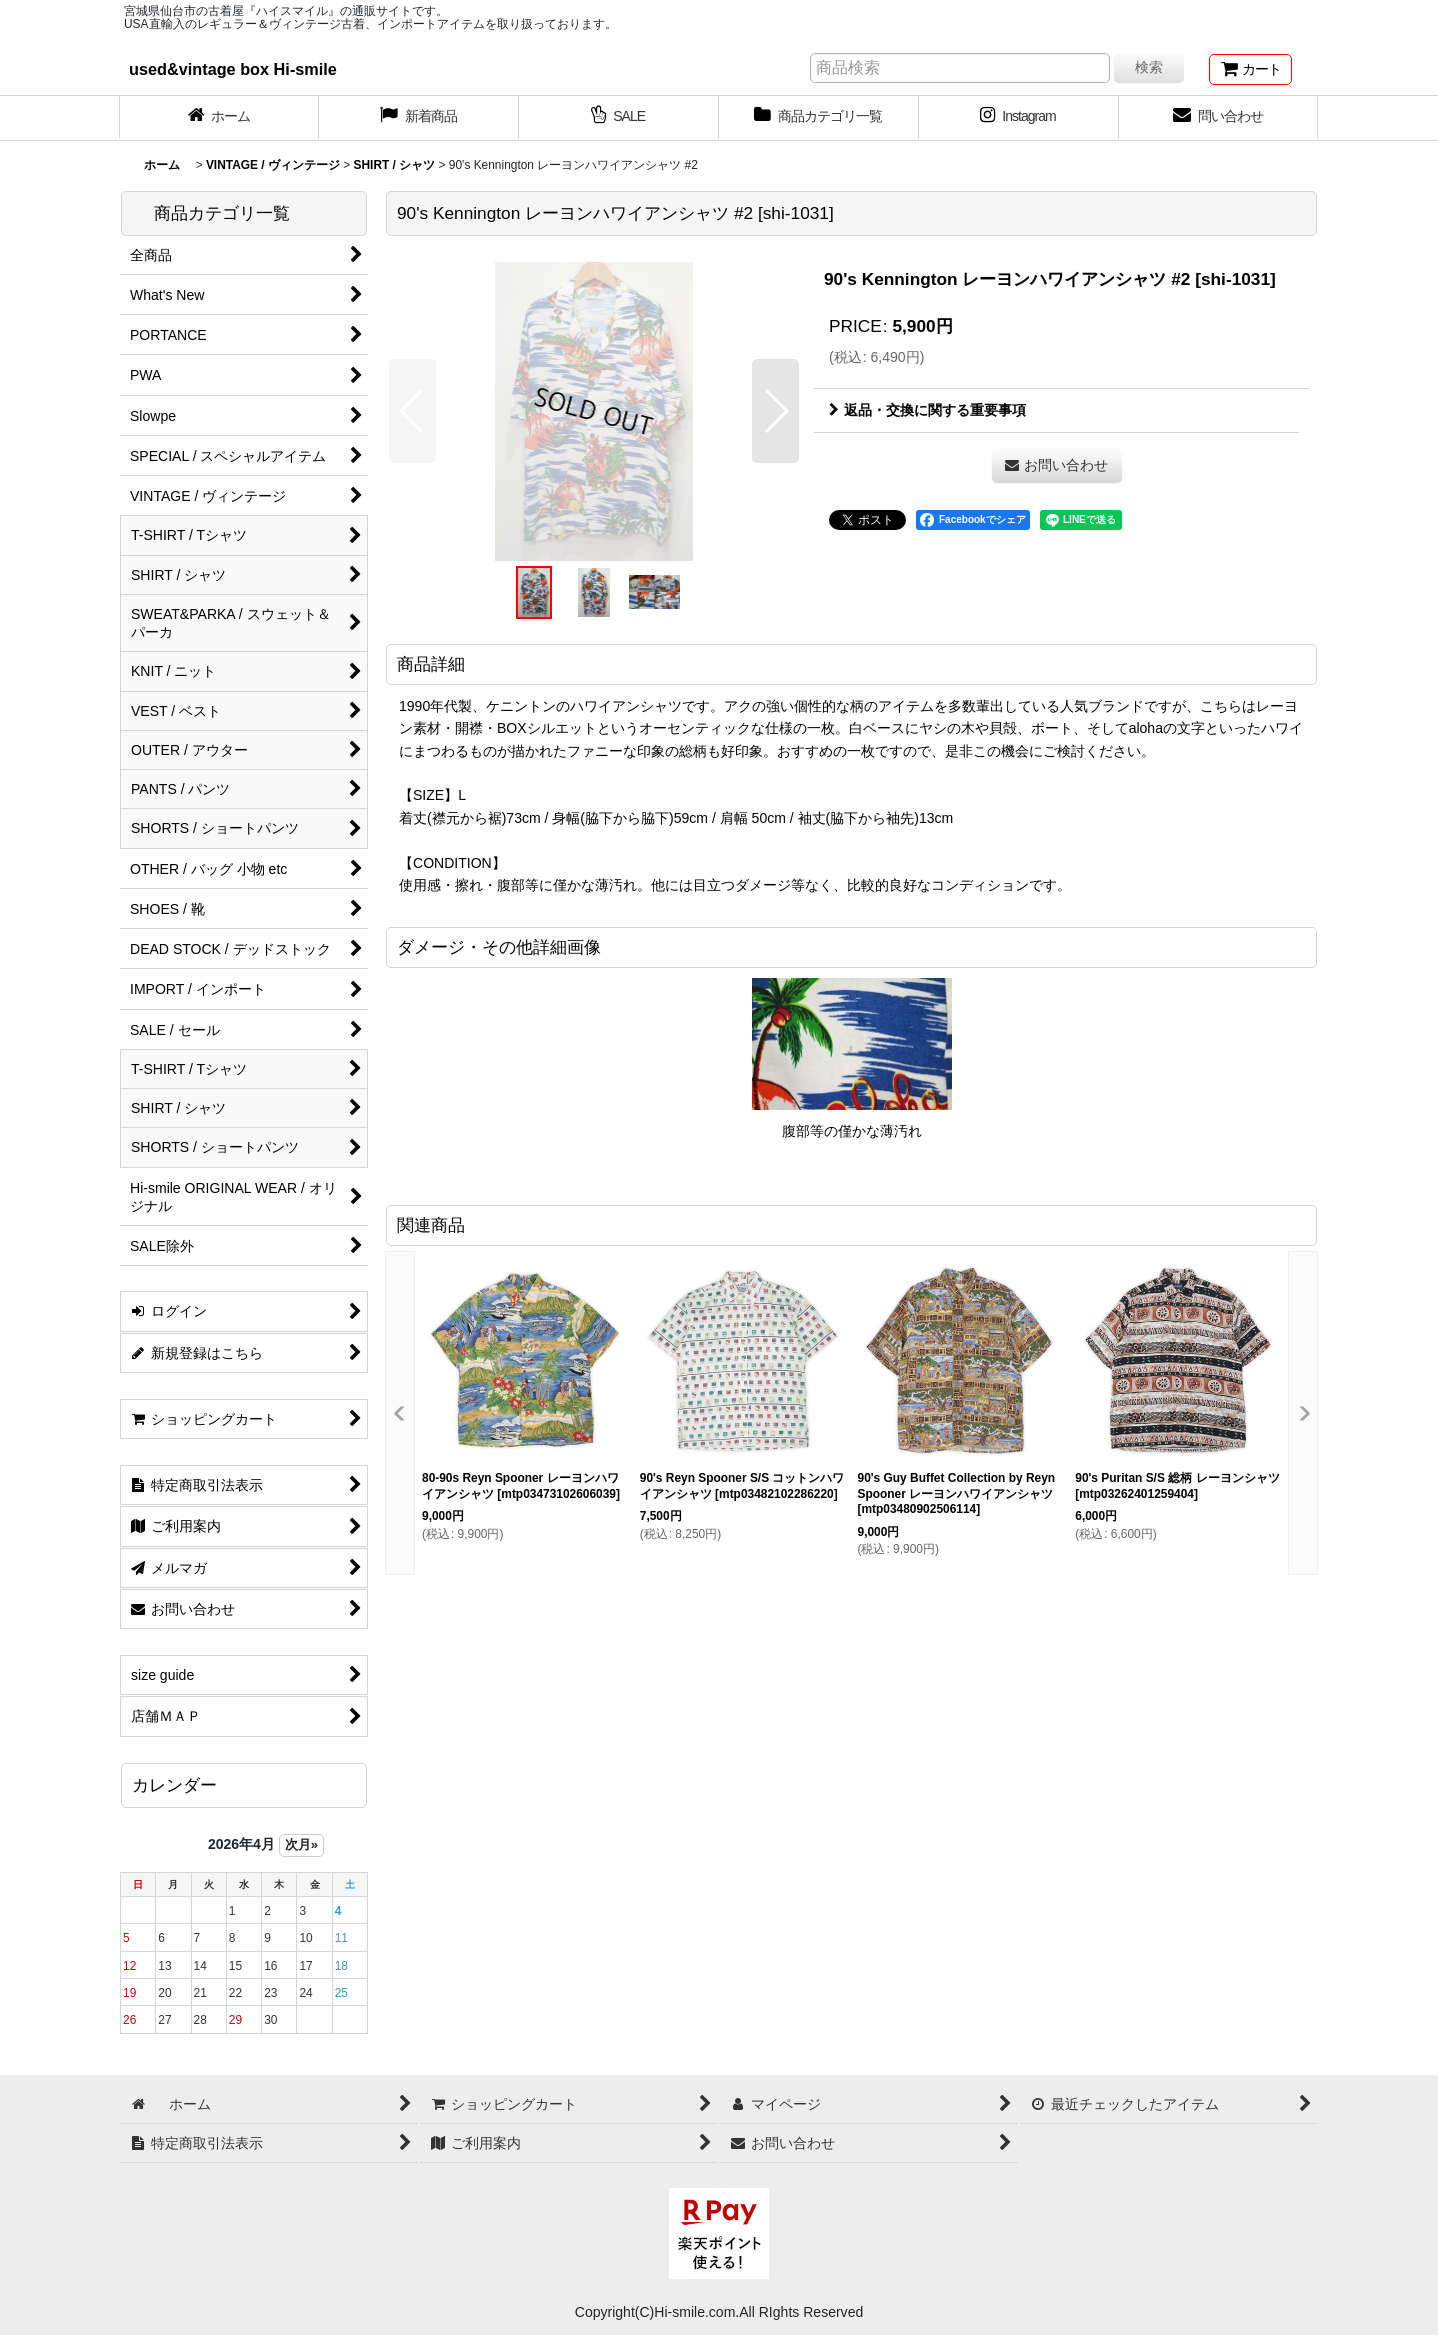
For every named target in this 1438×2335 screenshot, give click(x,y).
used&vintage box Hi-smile (233, 69)
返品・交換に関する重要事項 (927, 410)
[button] (412, 411)
